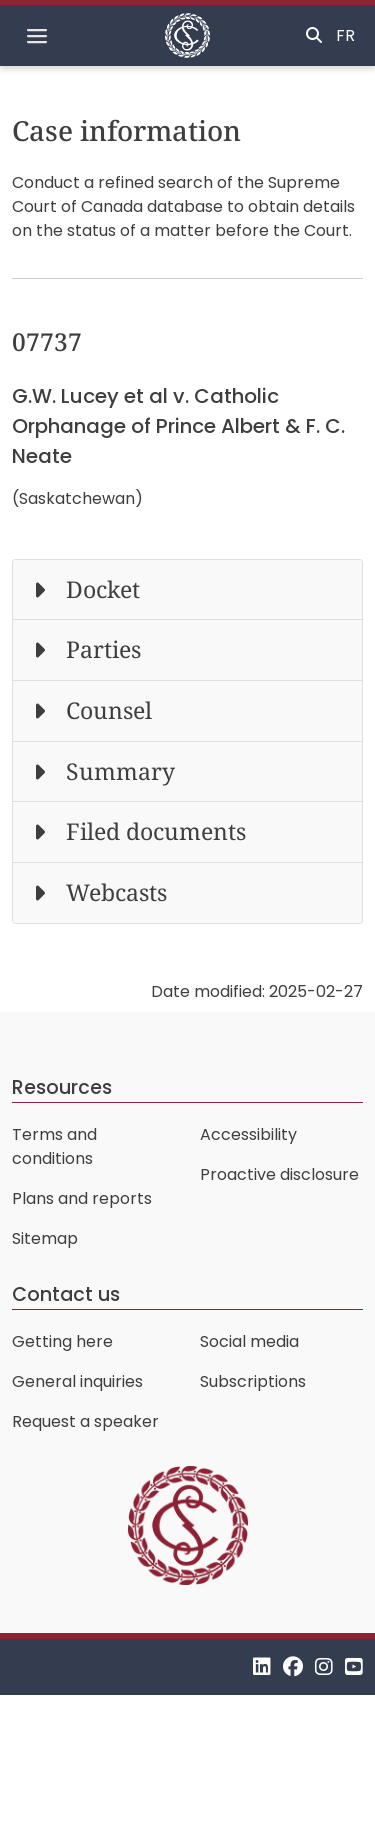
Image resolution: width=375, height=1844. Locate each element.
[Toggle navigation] (37, 36)
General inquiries (77, 1381)
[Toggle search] (314, 36)
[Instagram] (324, 1666)
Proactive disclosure (279, 1174)
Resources (62, 1087)
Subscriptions (253, 1381)
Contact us (66, 1294)
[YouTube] (354, 1666)
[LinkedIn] (262, 1666)
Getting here (62, 1341)
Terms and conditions (54, 1146)
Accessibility (248, 1134)
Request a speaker (85, 1421)
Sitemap (45, 1238)
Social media (249, 1341)
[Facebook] (293, 1666)
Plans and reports (82, 1198)
